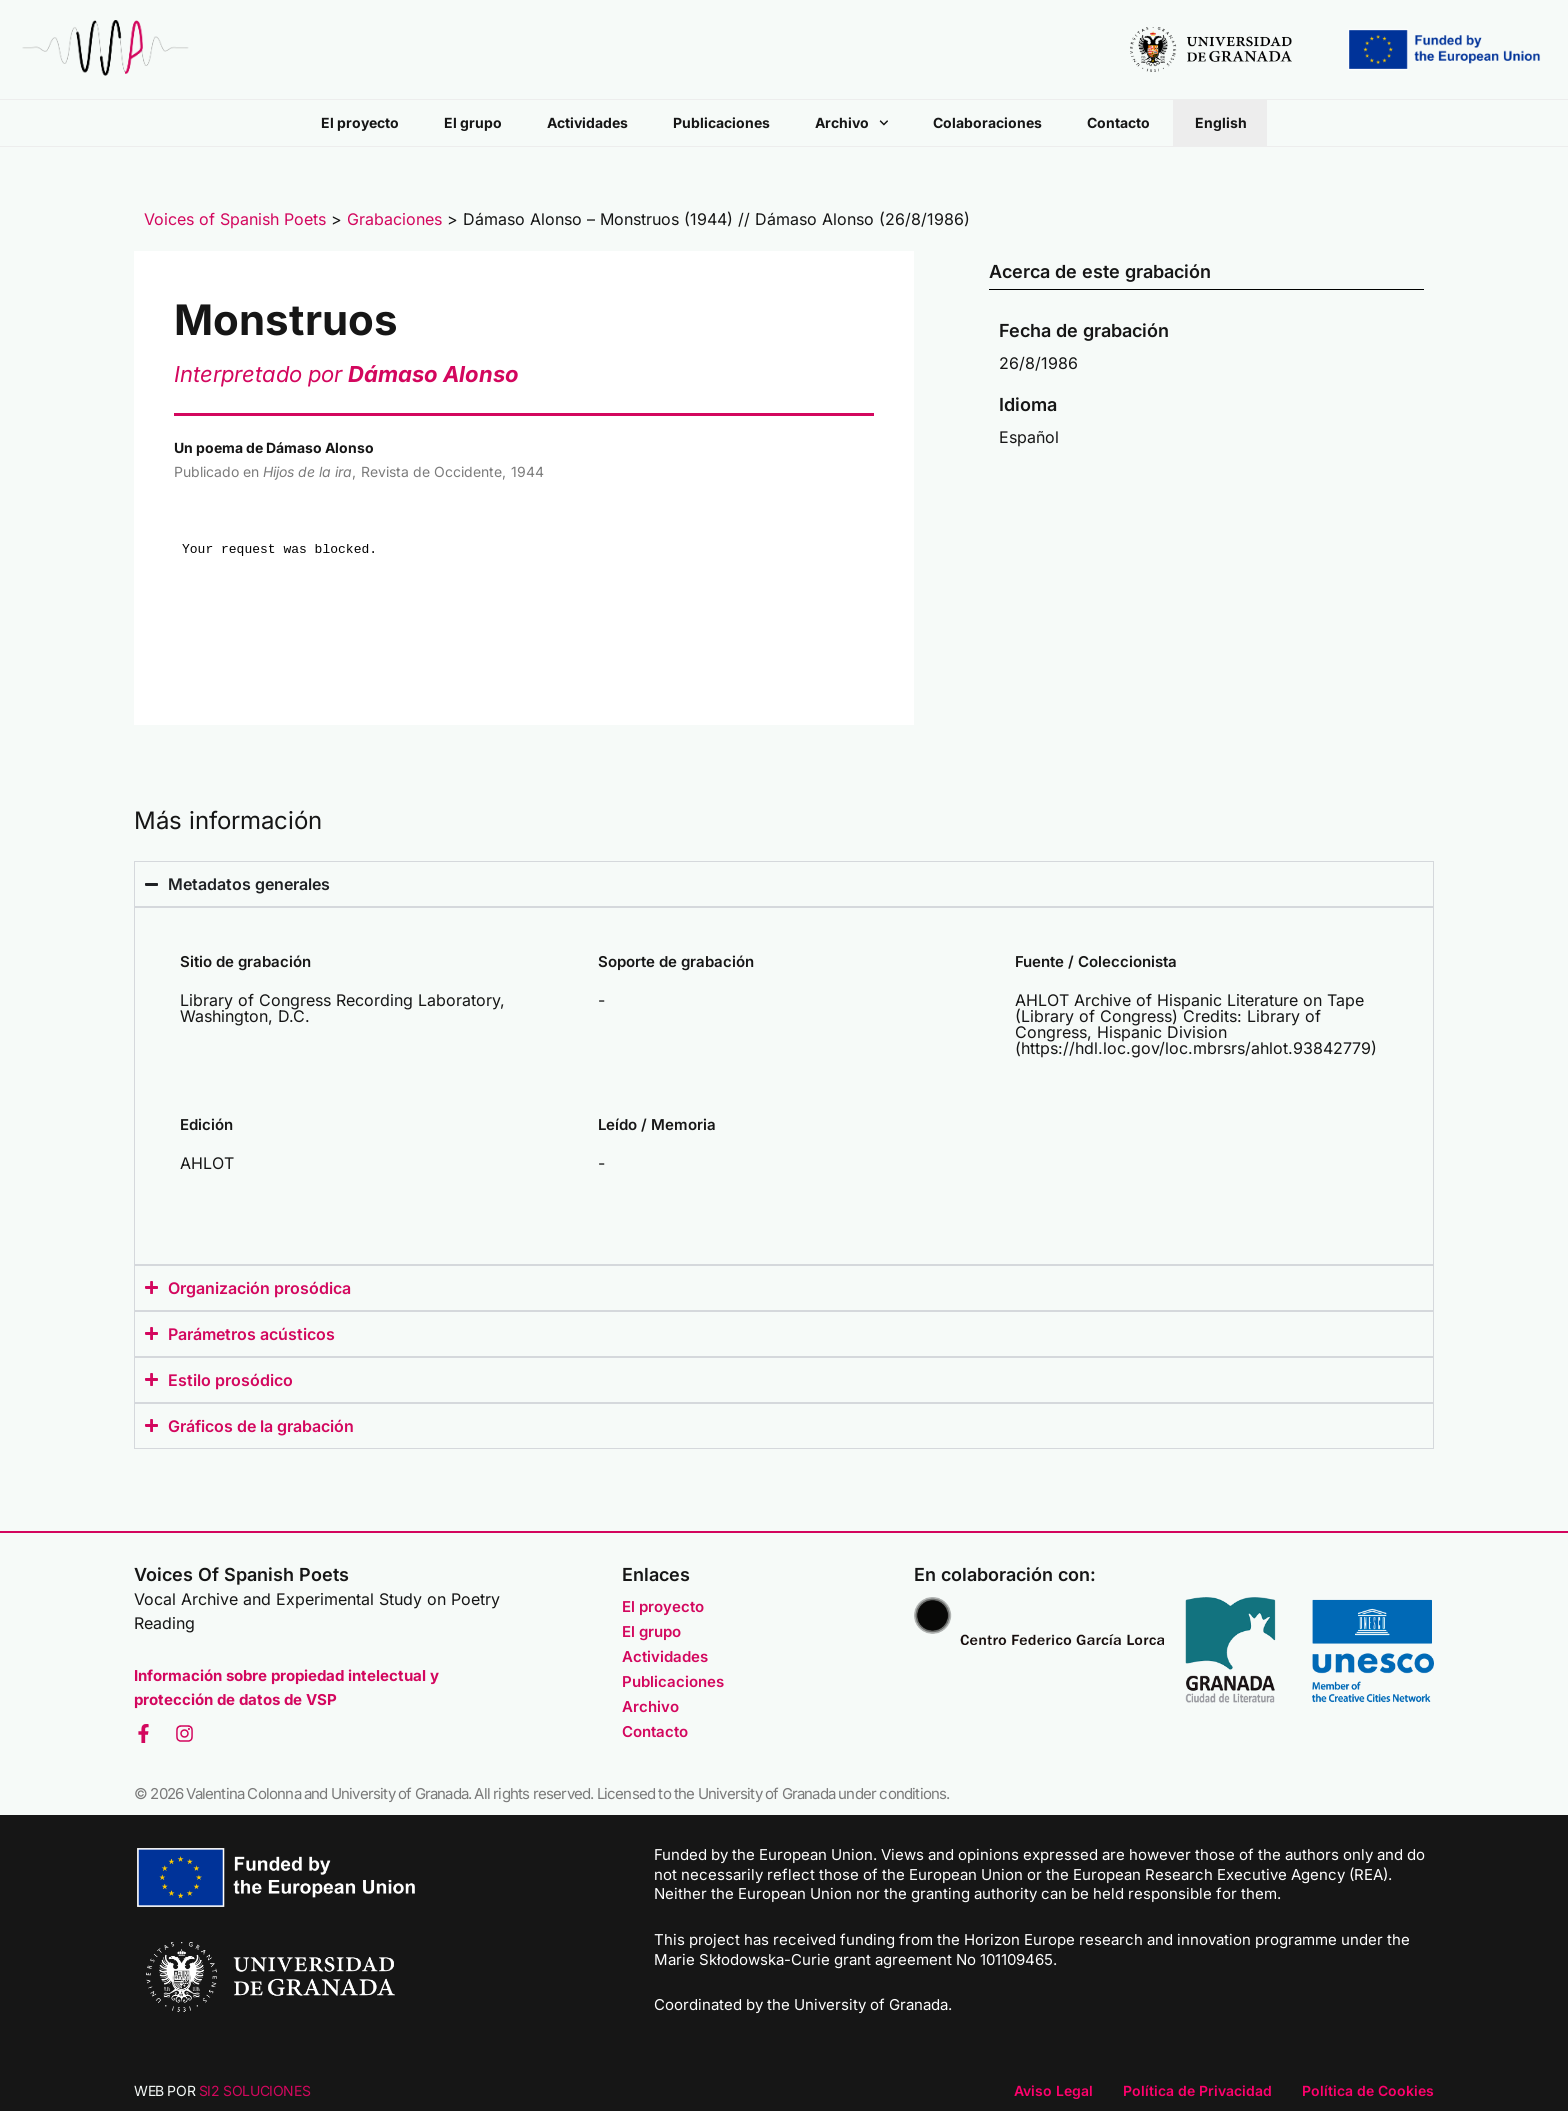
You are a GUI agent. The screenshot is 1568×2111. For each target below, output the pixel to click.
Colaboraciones (987, 122)
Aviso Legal (1053, 2090)
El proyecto (360, 122)
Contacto (1118, 122)
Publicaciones (721, 122)
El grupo (473, 122)
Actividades (587, 122)
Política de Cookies (1368, 2090)
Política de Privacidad (1197, 2090)
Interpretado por (346, 374)
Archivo (852, 123)
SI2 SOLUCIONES (254, 2090)
